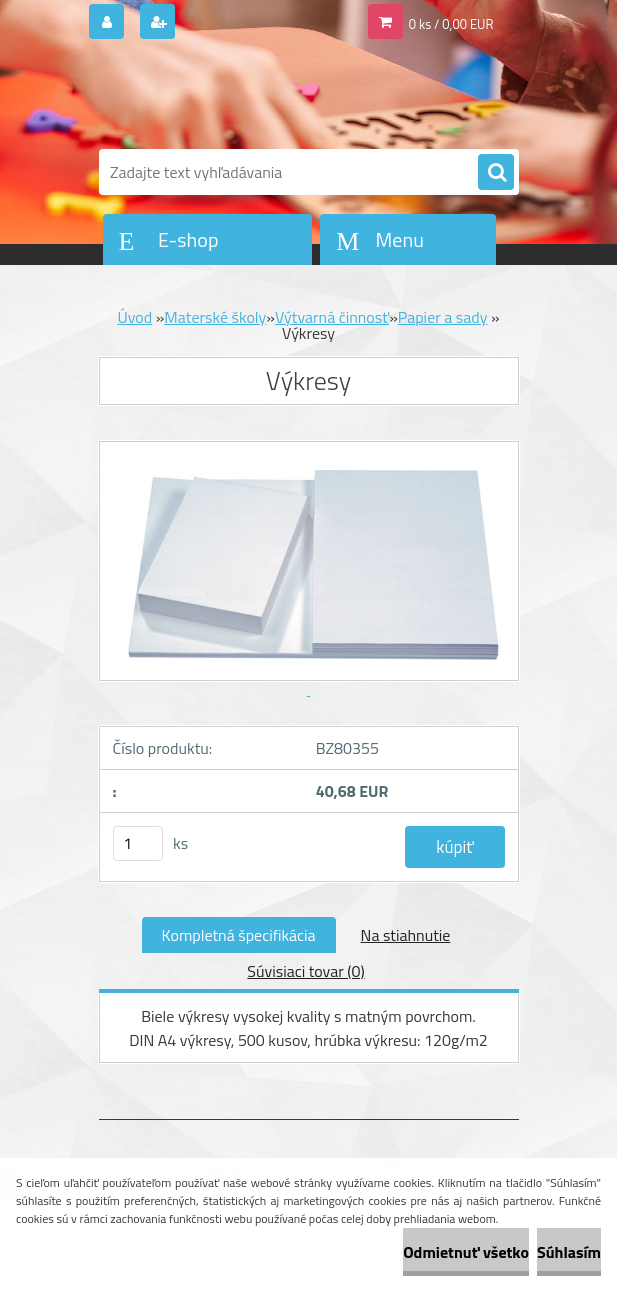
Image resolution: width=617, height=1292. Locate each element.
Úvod (134, 317)
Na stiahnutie (406, 935)
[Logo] (236, 97)
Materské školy (215, 317)
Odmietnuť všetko (466, 1252)
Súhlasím (569, 1252)
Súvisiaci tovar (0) (305, 971)
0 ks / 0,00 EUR (451, 24)
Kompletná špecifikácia (239, 935)
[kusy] (138, 843)
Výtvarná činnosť (332, 317)
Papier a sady (443, 317)
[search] (496, 173)
